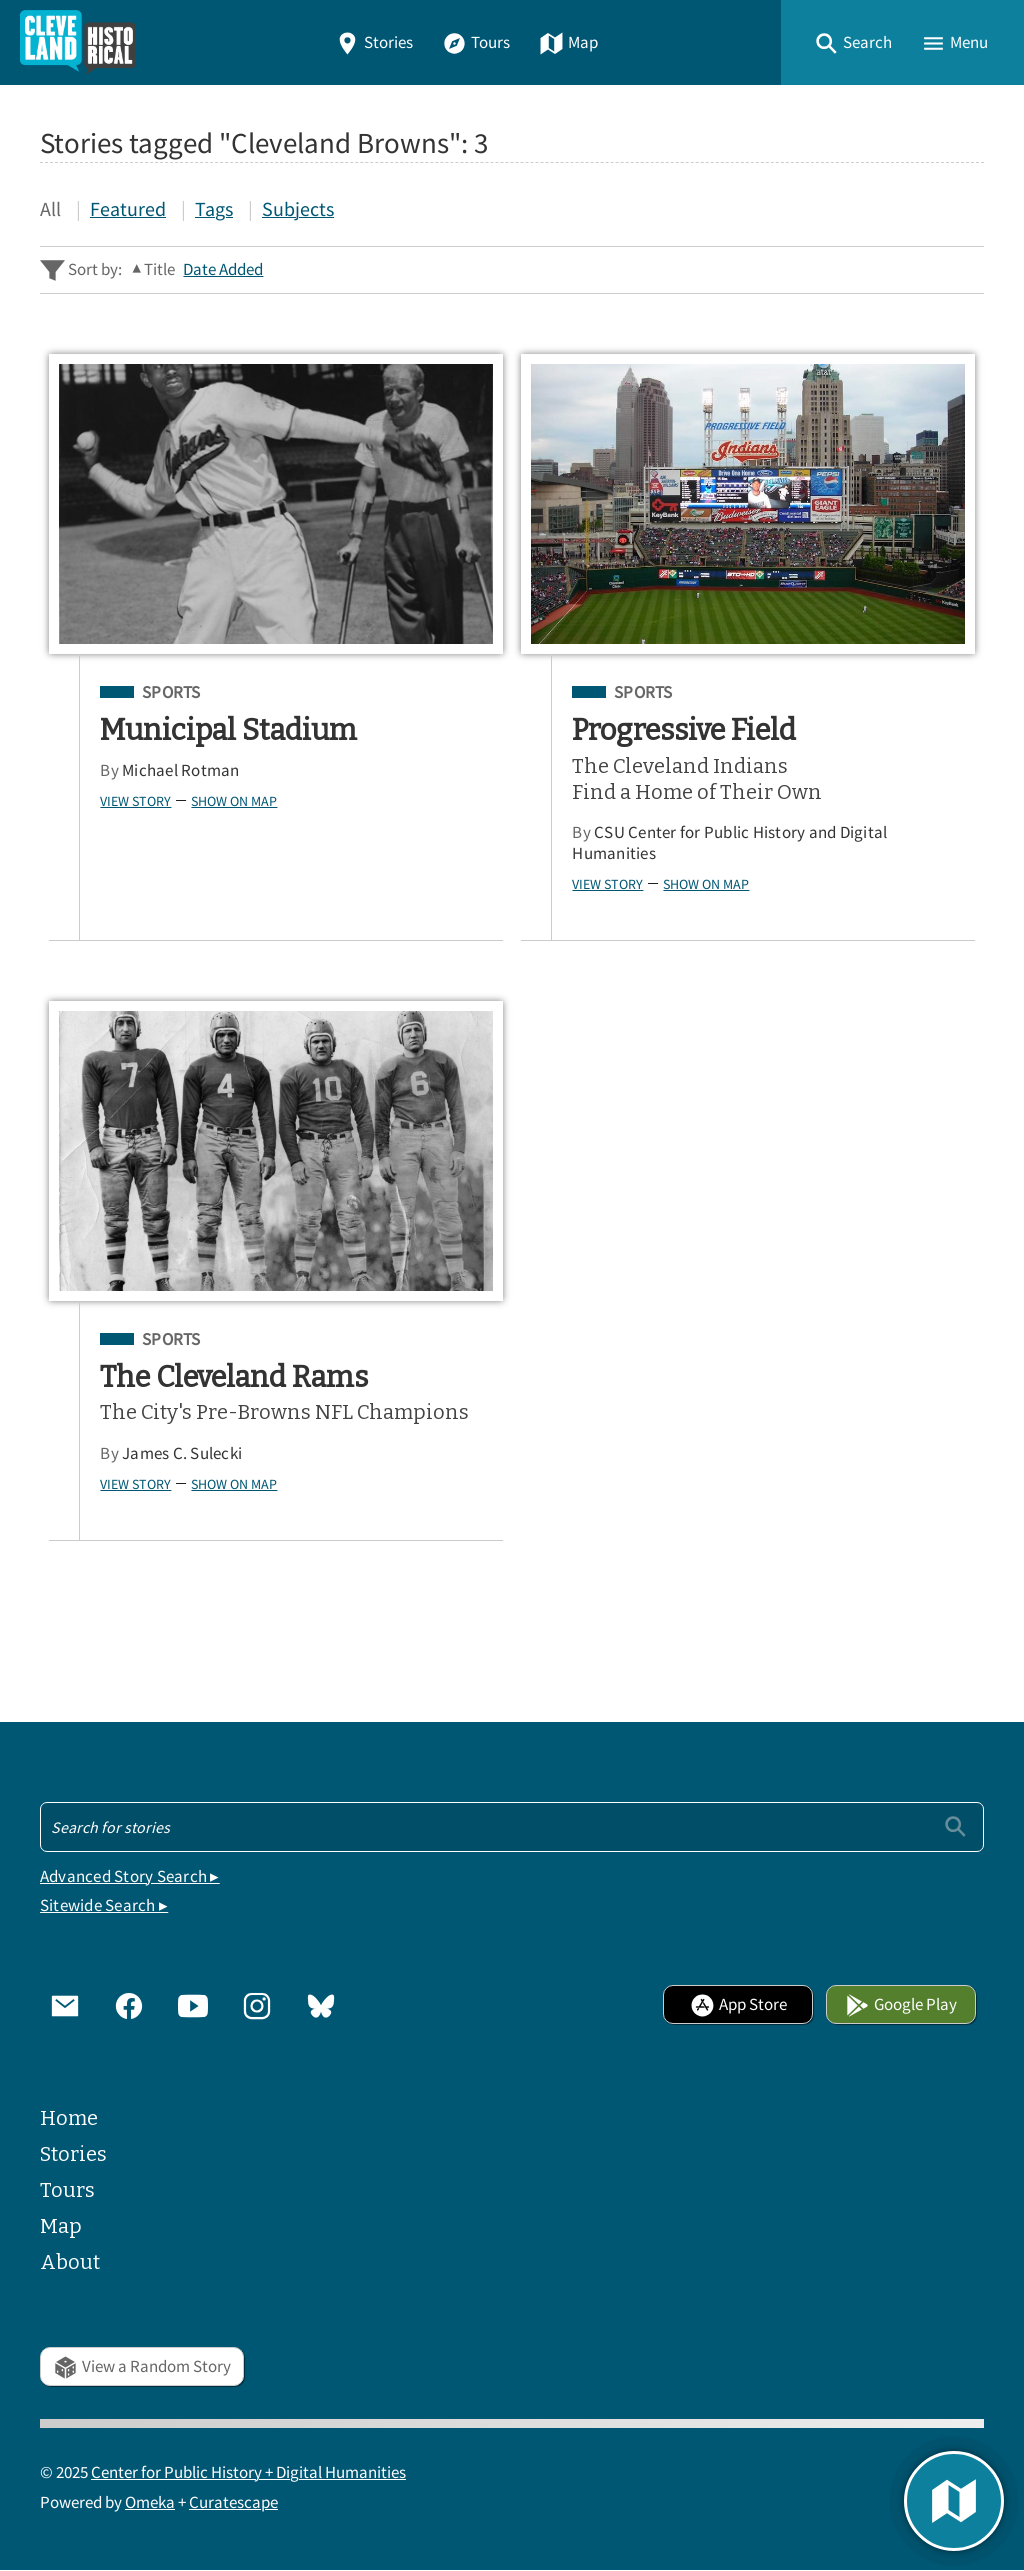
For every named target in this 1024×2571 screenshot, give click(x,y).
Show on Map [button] (234, 801)
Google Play (901, 2004)
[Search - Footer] (512, 1827)
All (50, 208)
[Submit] (955, 1826)
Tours (476, 42)
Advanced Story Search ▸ (130, 1876)
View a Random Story (142, 2366)
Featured (128, 208)
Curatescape (233, 2502)
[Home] (78, 42)
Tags (214, 208)
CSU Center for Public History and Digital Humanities (729, 843)
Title (159, 269)
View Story (135, 801)
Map (568, 42)
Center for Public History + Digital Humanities (248, 2472)
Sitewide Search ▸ (104, 1905)
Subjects (298, 208)
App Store (738, 2004)
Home (69, 2118)
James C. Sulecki (182, 1453)
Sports (171, 693)
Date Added (223, 269)
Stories (374, 42)
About (70, 2262)
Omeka (150, 2502)
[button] (853, 42)
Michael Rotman (181, 770)
